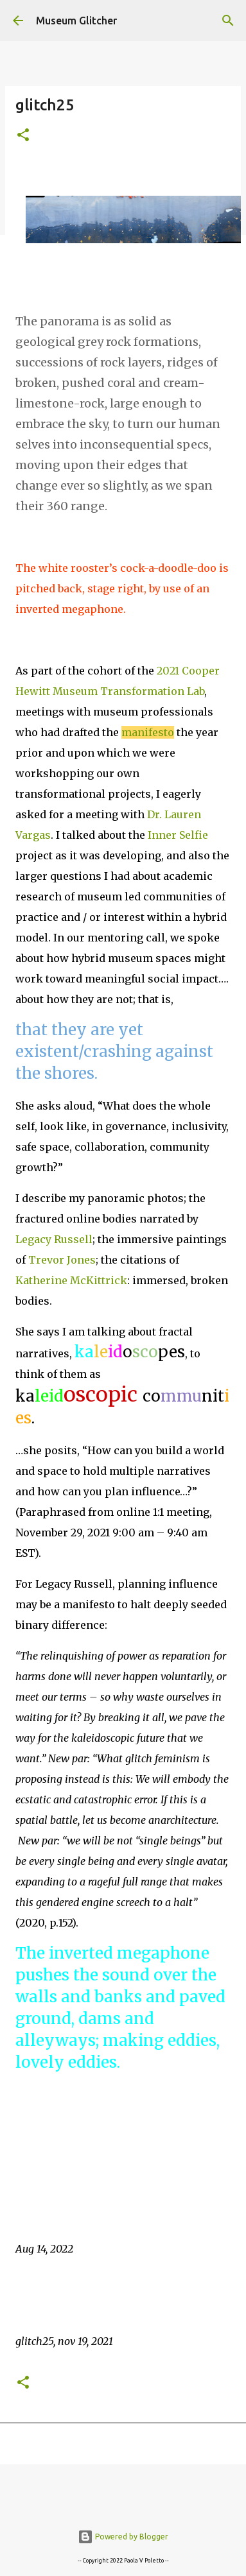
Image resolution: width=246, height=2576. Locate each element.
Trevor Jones (62, 1259)
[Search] (228, 20)
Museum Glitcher (76, 20)
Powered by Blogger (123, 2536)
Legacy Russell (53, 1239)
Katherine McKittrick (71, 1280)
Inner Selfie (178, 835)
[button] (23, 135)
